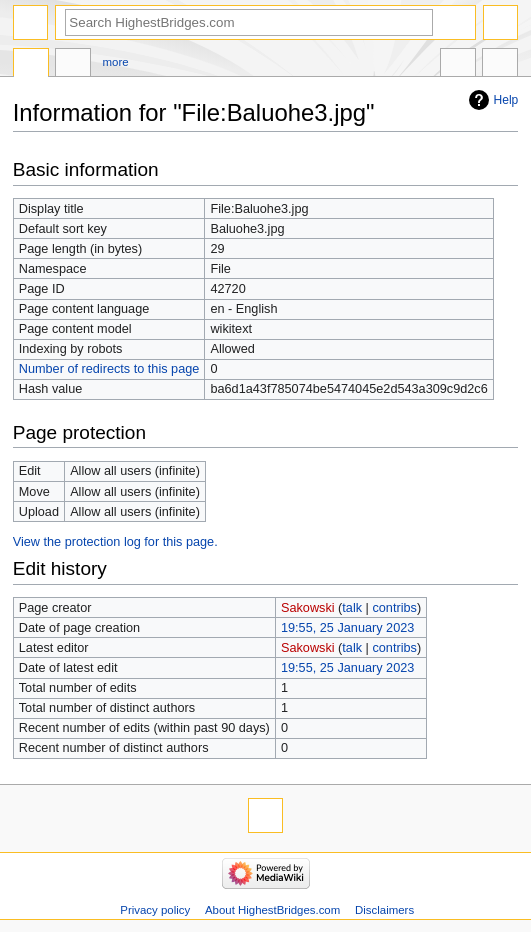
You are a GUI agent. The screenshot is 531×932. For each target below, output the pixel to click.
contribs (394, 608)
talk (352, 608)
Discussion (73, 65)
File (31, 65)
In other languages (458, 65)
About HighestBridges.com (272, 910)
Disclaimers (384, 910)
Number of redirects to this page (109, 369)
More (116, 62)
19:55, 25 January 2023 (347, 628)
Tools (500, 65)
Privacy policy (155, 910)
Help (506, 100)
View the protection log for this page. (115, 542)
